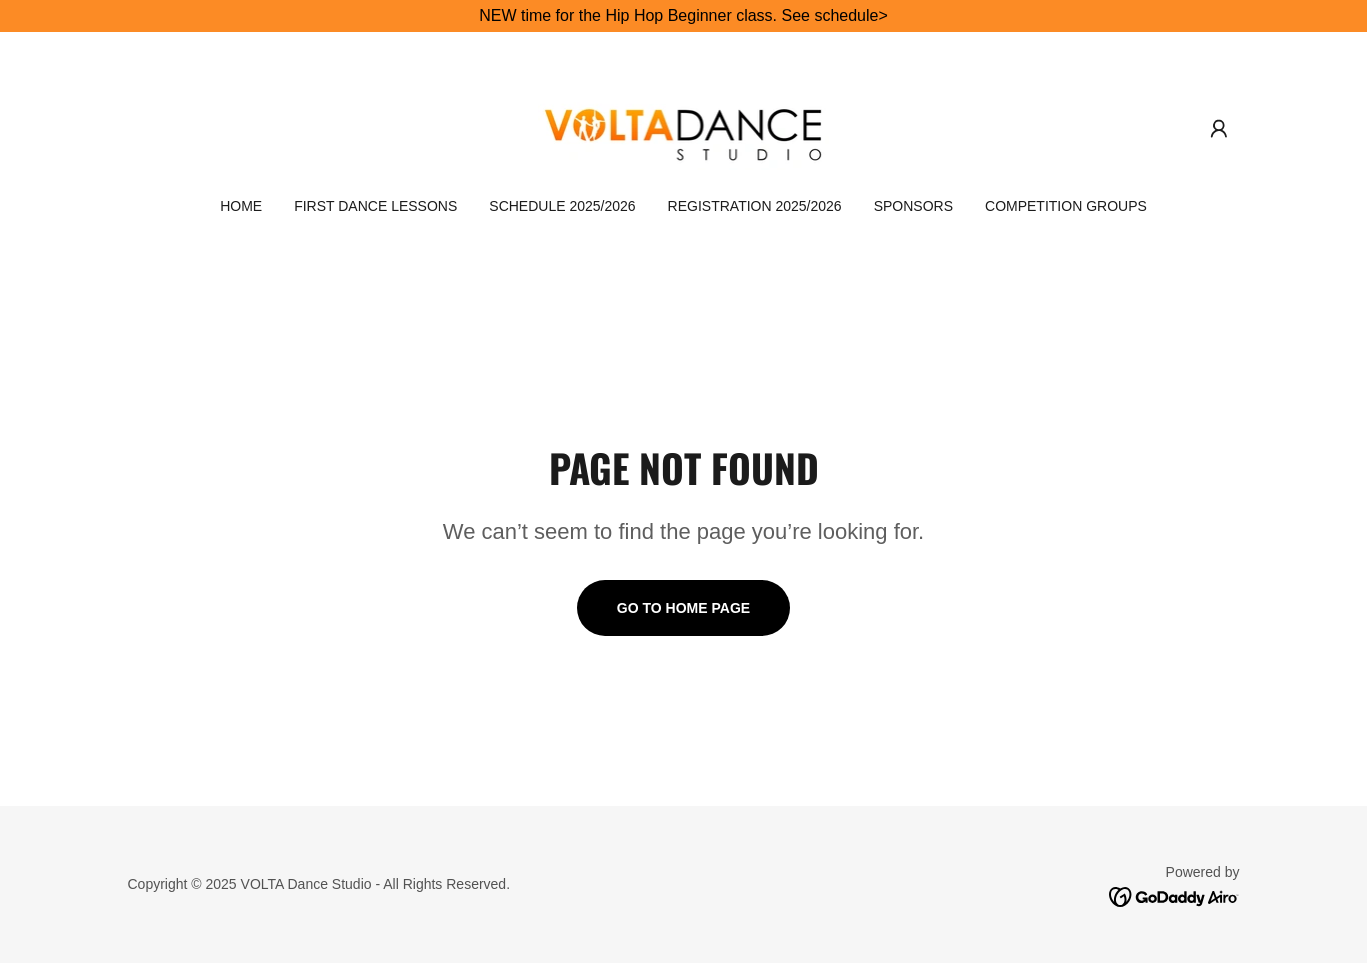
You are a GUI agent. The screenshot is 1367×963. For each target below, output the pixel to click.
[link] (684, 127)
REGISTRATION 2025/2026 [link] (755, 206)
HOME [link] (241, 206)
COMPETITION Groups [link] (1066, 206)
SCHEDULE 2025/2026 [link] (562, 206)
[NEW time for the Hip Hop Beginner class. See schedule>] (683, 16)
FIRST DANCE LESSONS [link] (375, 206)
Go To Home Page (683, 608)
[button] (1219, 129)
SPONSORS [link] (913, 206)
